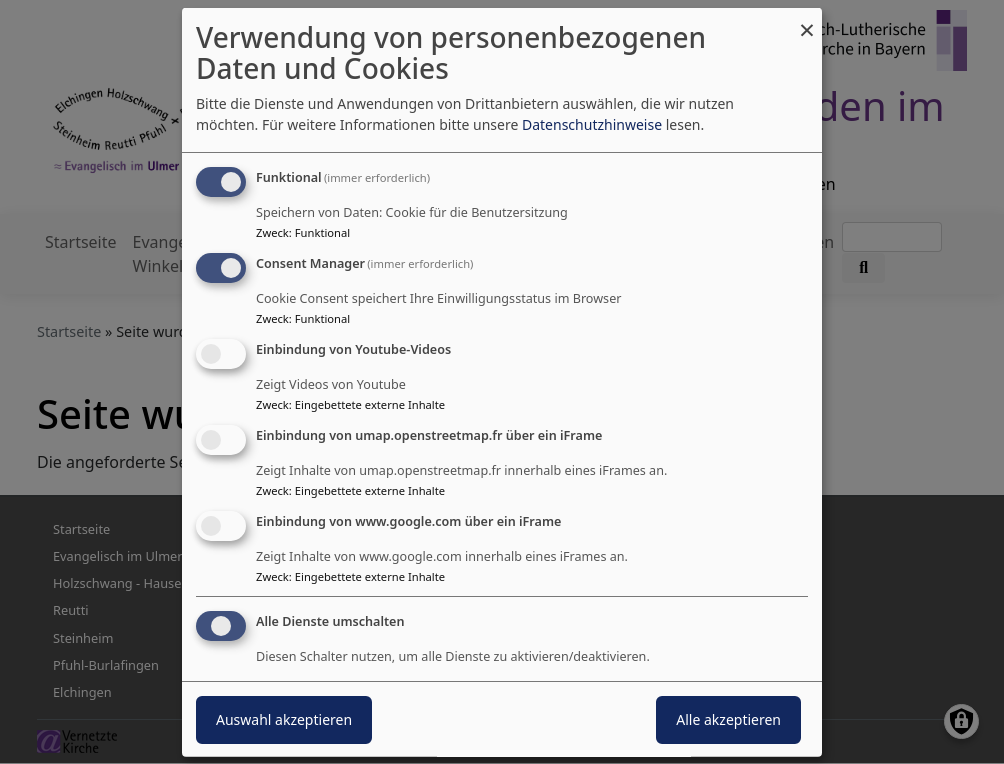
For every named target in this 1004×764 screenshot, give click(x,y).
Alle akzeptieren (728, 719)
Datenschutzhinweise (592, 124)
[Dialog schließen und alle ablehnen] (807, 20)
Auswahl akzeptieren (284, 719)
